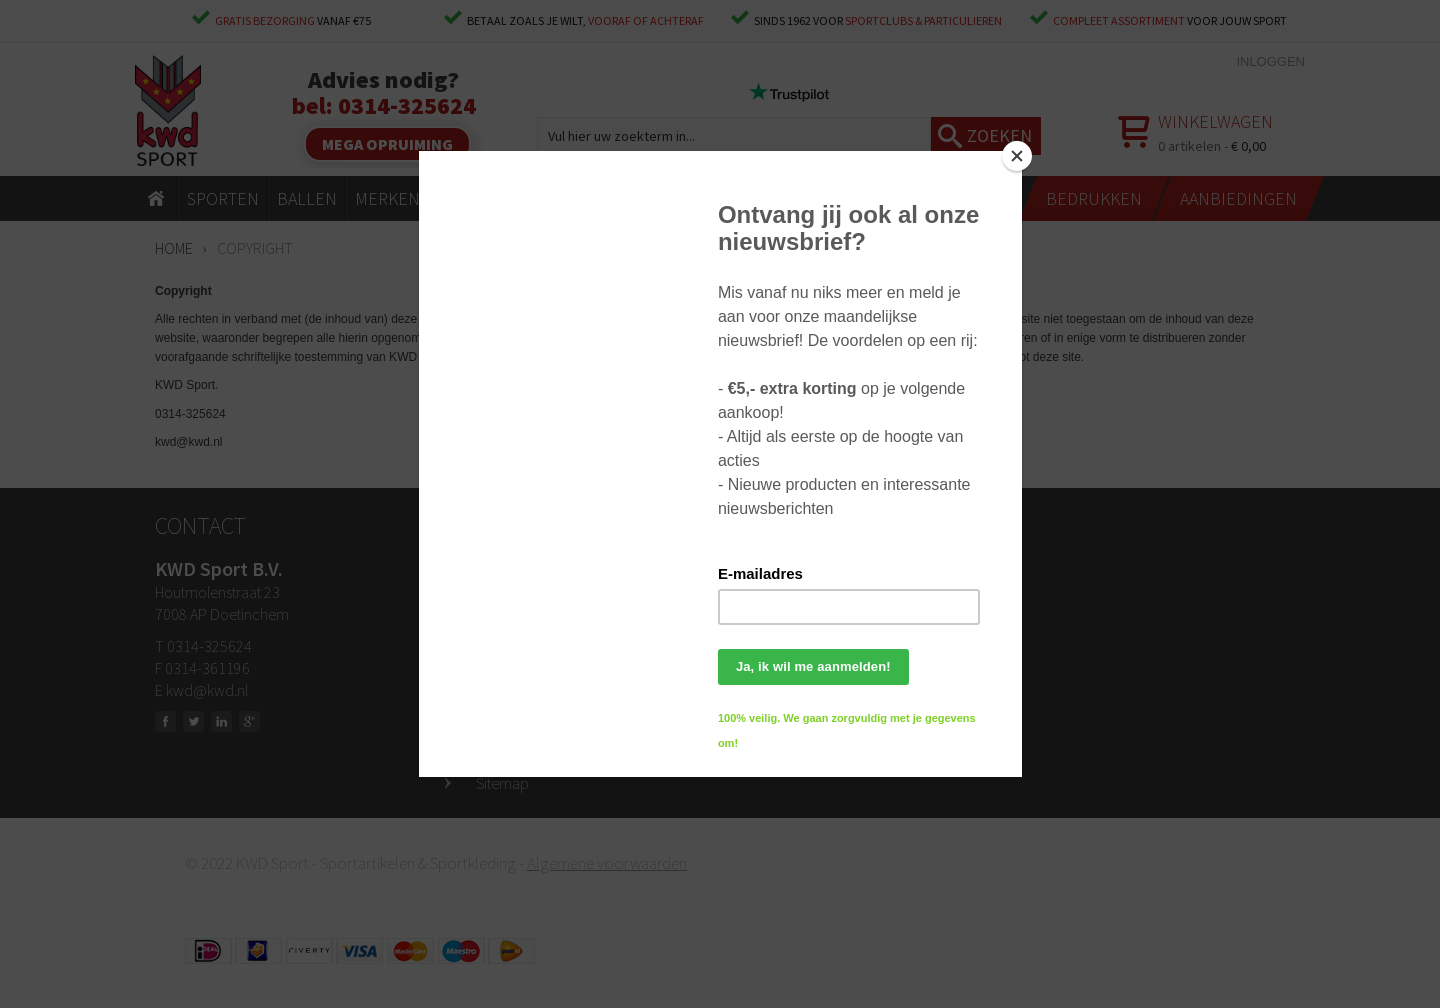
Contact (501, 573)
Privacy (499, 753)
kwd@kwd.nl (207, 690)
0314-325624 (407, 105)
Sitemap (502, 783)
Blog (490, 723)
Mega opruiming (387, 144)
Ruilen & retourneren (540, 633)
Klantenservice (522, 663)
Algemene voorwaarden (607, 863)
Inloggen (1270, 61)
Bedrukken (510, 693)
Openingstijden (524, 603)
